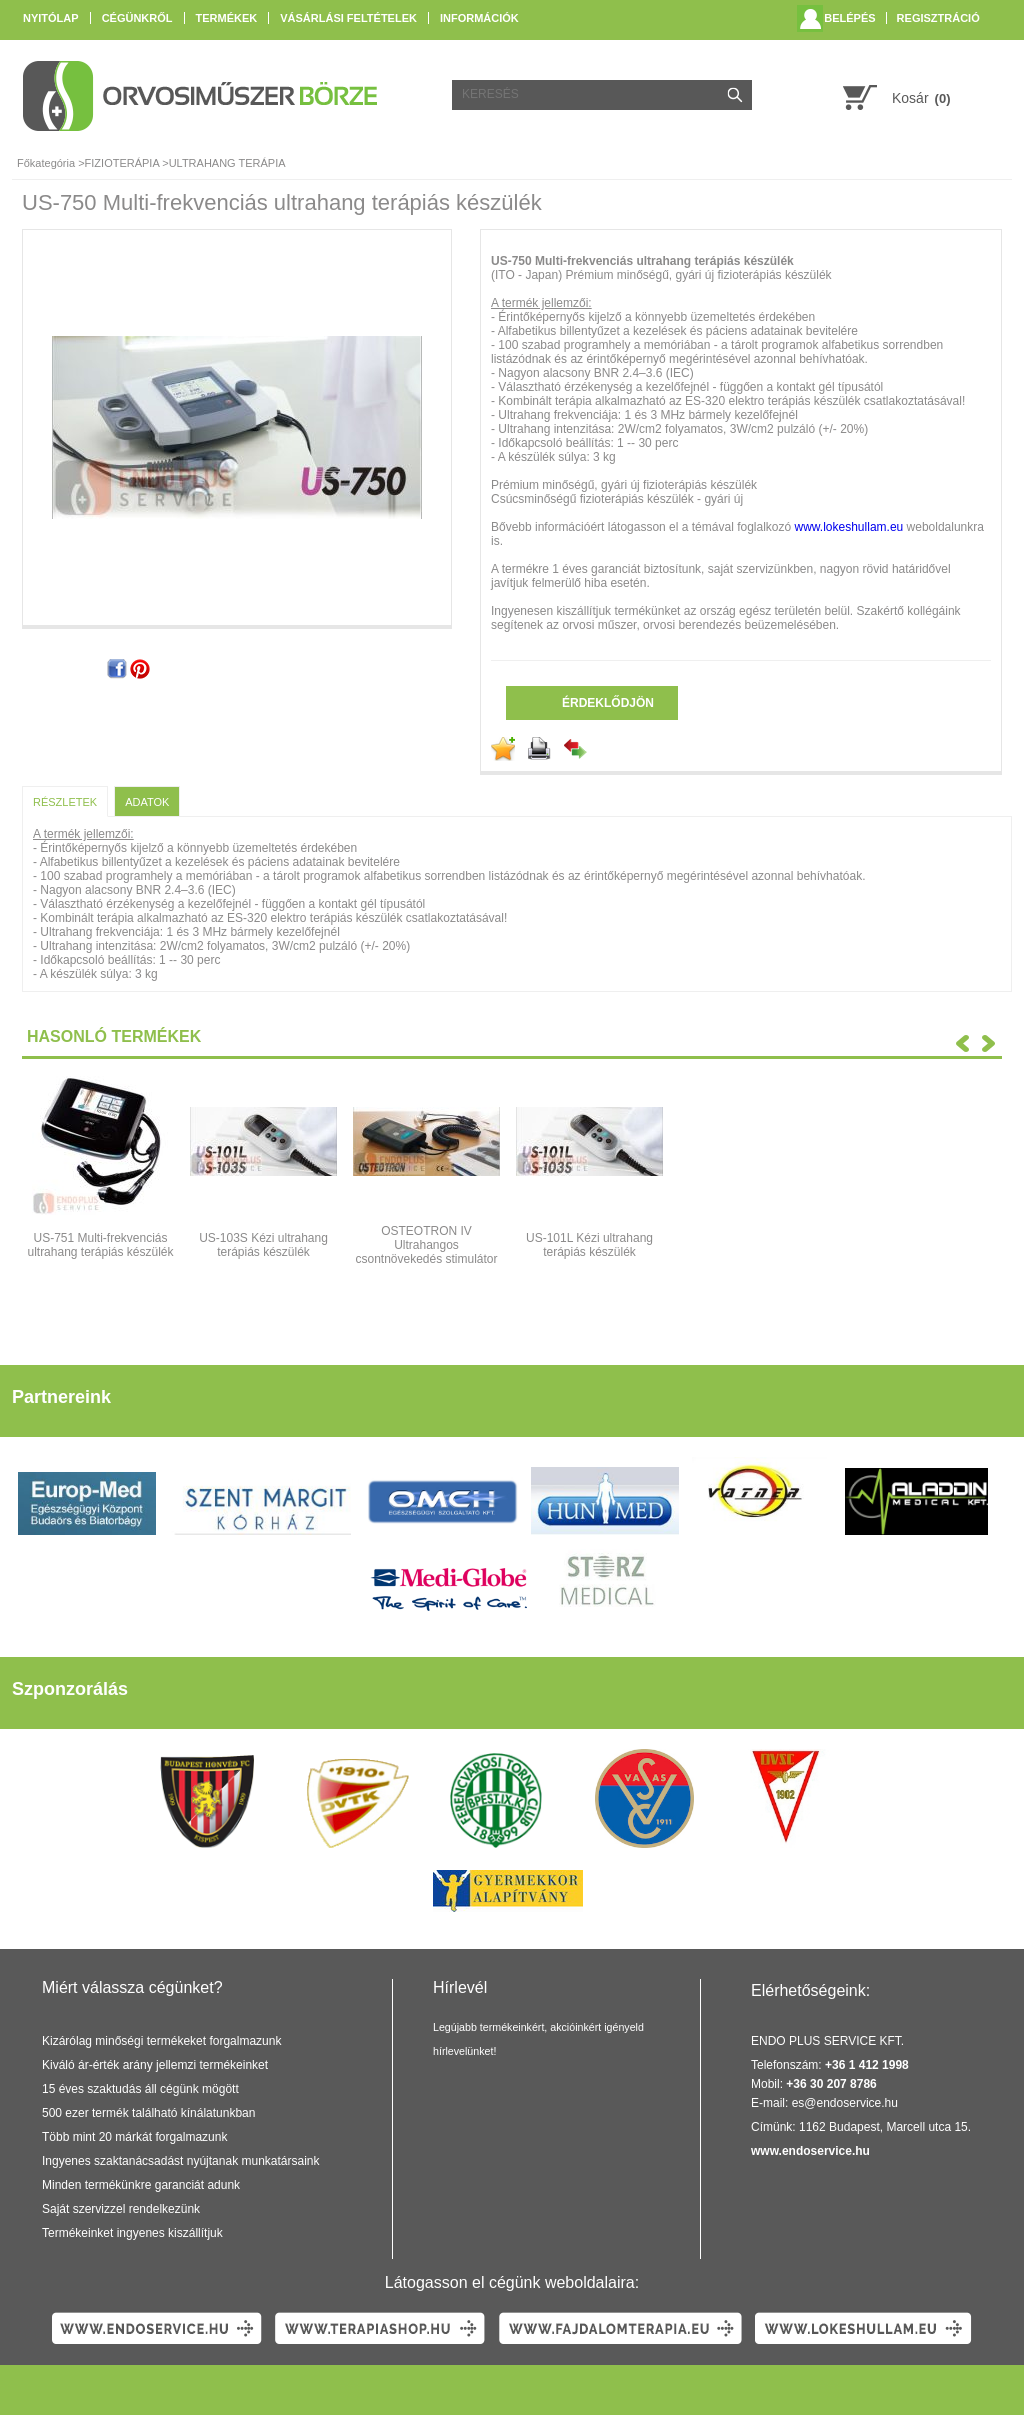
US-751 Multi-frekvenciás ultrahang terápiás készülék (100, 1245)
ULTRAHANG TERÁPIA (227, 163)
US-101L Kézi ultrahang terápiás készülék (589, 1245)
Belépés (849, 18)
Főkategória (46, 163)
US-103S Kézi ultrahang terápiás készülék (263, 1245)
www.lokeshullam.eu (849, 527)
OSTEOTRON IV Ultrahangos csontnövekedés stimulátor (426, 1245)
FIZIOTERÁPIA (122, 163)
